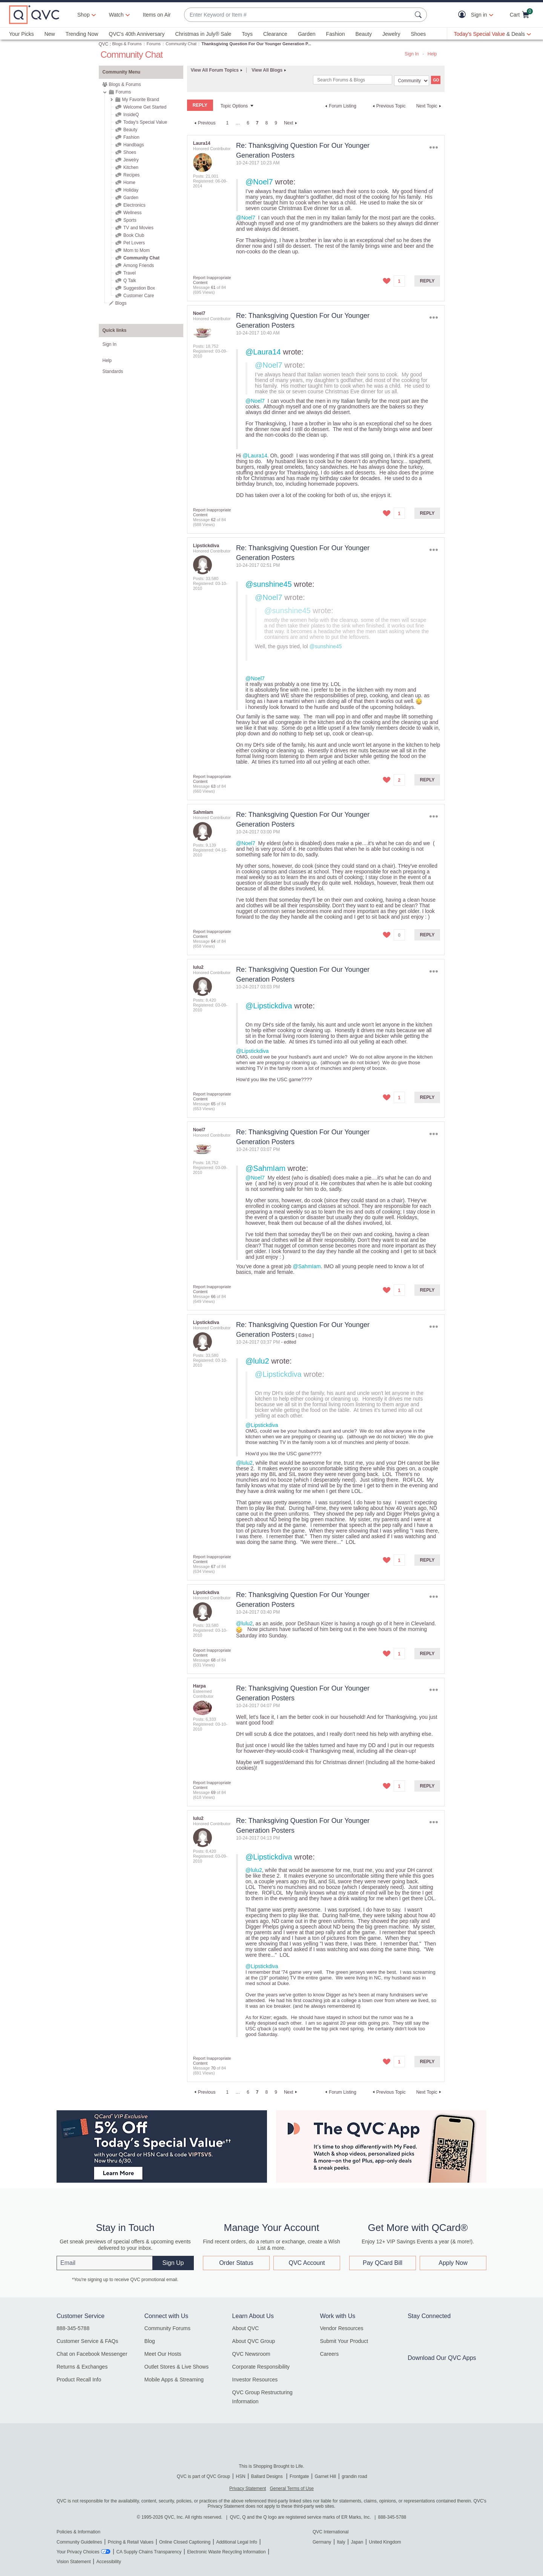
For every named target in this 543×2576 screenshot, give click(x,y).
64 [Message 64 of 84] (213, 941)
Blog (149, 2341)
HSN (240, 2476)
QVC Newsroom (251, 2354)
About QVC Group (253, 2341)
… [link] (237, 123)
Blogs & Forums (127, 43)
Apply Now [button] (453, 2263)
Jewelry (391, 34)
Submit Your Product (344, 2341)
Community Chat (181, 43)
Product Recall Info (79, 2380)
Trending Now (82, 34)
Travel (129, 273)
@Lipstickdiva (268, 1006)
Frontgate (299, 2476)
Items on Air (157, 15)
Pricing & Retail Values (130, 2542)
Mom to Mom (136, 250)
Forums (154, 43)
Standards (113, 371)
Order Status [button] (236, 2263)
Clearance (275, 34)
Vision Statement (74, 2561)
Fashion (335, 34)
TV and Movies (138, 227)
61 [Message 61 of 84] (213, 287)
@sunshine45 (268, 584)
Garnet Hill (325, 2476)
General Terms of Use (292, 2488)
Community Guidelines (79, 2542)
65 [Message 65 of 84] (213, 1104)
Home (129, 182)
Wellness (132, 212)
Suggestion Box (139, 288)
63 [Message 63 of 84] (213, 786)
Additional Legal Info (236, 2542)
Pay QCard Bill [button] (382, 2263)
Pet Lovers (134, 242)
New (49, 34)
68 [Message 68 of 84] (213, 1660)
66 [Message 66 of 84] (213, 1296)
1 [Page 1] (227, 123)
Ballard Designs (267, 2476)
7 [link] (257, 123)
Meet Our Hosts (162, 2354)
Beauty (363, 34)
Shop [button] (83, 15)
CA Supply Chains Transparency (148, 2552)
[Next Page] (291, 123)
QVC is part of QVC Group (203, 2476)
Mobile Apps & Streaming (174, 2380)
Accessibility (109, 2561)
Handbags (133, 144)
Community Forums (167, 2328)
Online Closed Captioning (184, 2542)
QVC (104, 44)
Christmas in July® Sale (203, 34)
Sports (130, 220)
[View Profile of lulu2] (198, 967)
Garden (307, 34)
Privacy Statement (247, 2488)
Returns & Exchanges (82, 2367)
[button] (464, 15)
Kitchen (130, 167)
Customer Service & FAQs (87, 2341)
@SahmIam (265, 1168)
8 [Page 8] (266, 123)
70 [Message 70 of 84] (213, 2068)
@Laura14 (263, 352)
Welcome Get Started (145, 107)
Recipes (131, 175)
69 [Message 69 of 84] (213, 1792)
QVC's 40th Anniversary (136, 34)
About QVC (245, 2328)
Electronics (134, 205)
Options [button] (433, 147)
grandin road (354, 2476)
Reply (427, 281)
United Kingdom (385, 2542)
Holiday (130, 190)
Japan (357, 2542)
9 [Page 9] (276, 123)
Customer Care (138, 295)
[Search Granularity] (411, 80)
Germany (322, 2542)
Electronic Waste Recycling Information (226, 2552)
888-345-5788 (73, 2328)
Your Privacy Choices (78, 2552)
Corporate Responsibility (261, 2367)
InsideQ (131, 114)
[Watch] (116, 14)
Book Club (133, 235)
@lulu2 (257, 1361)
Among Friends (138, 265)
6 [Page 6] (248, 123)
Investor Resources (255, 2380)
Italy (341, 2542)
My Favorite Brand (140, 99)
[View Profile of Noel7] (199, 313)
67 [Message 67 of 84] (213, 1566)
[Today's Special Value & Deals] (492, 34)
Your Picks (21, 34)
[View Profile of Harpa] (199, 1686)
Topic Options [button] (234, 106)
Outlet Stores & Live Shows (176, 2367)
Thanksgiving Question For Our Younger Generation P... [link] (256, 43)
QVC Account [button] (306, 2263)
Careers (329, 2354)
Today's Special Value (145, 122)
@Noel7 (259, 182)
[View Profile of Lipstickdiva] (206, 545)
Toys (247, 34)
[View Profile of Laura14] (201, 143)
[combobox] (297, 15)
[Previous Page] (204, 123)
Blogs (121, 303)
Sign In (412, 54)
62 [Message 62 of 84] (213, 519)
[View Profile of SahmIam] (203, 812)
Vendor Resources (341, 2328)
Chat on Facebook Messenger (92, 2354)
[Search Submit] (419, 14)
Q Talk (129, 280)
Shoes (418, 34)
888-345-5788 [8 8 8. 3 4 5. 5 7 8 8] (392, 2517)
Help (432, 54)
